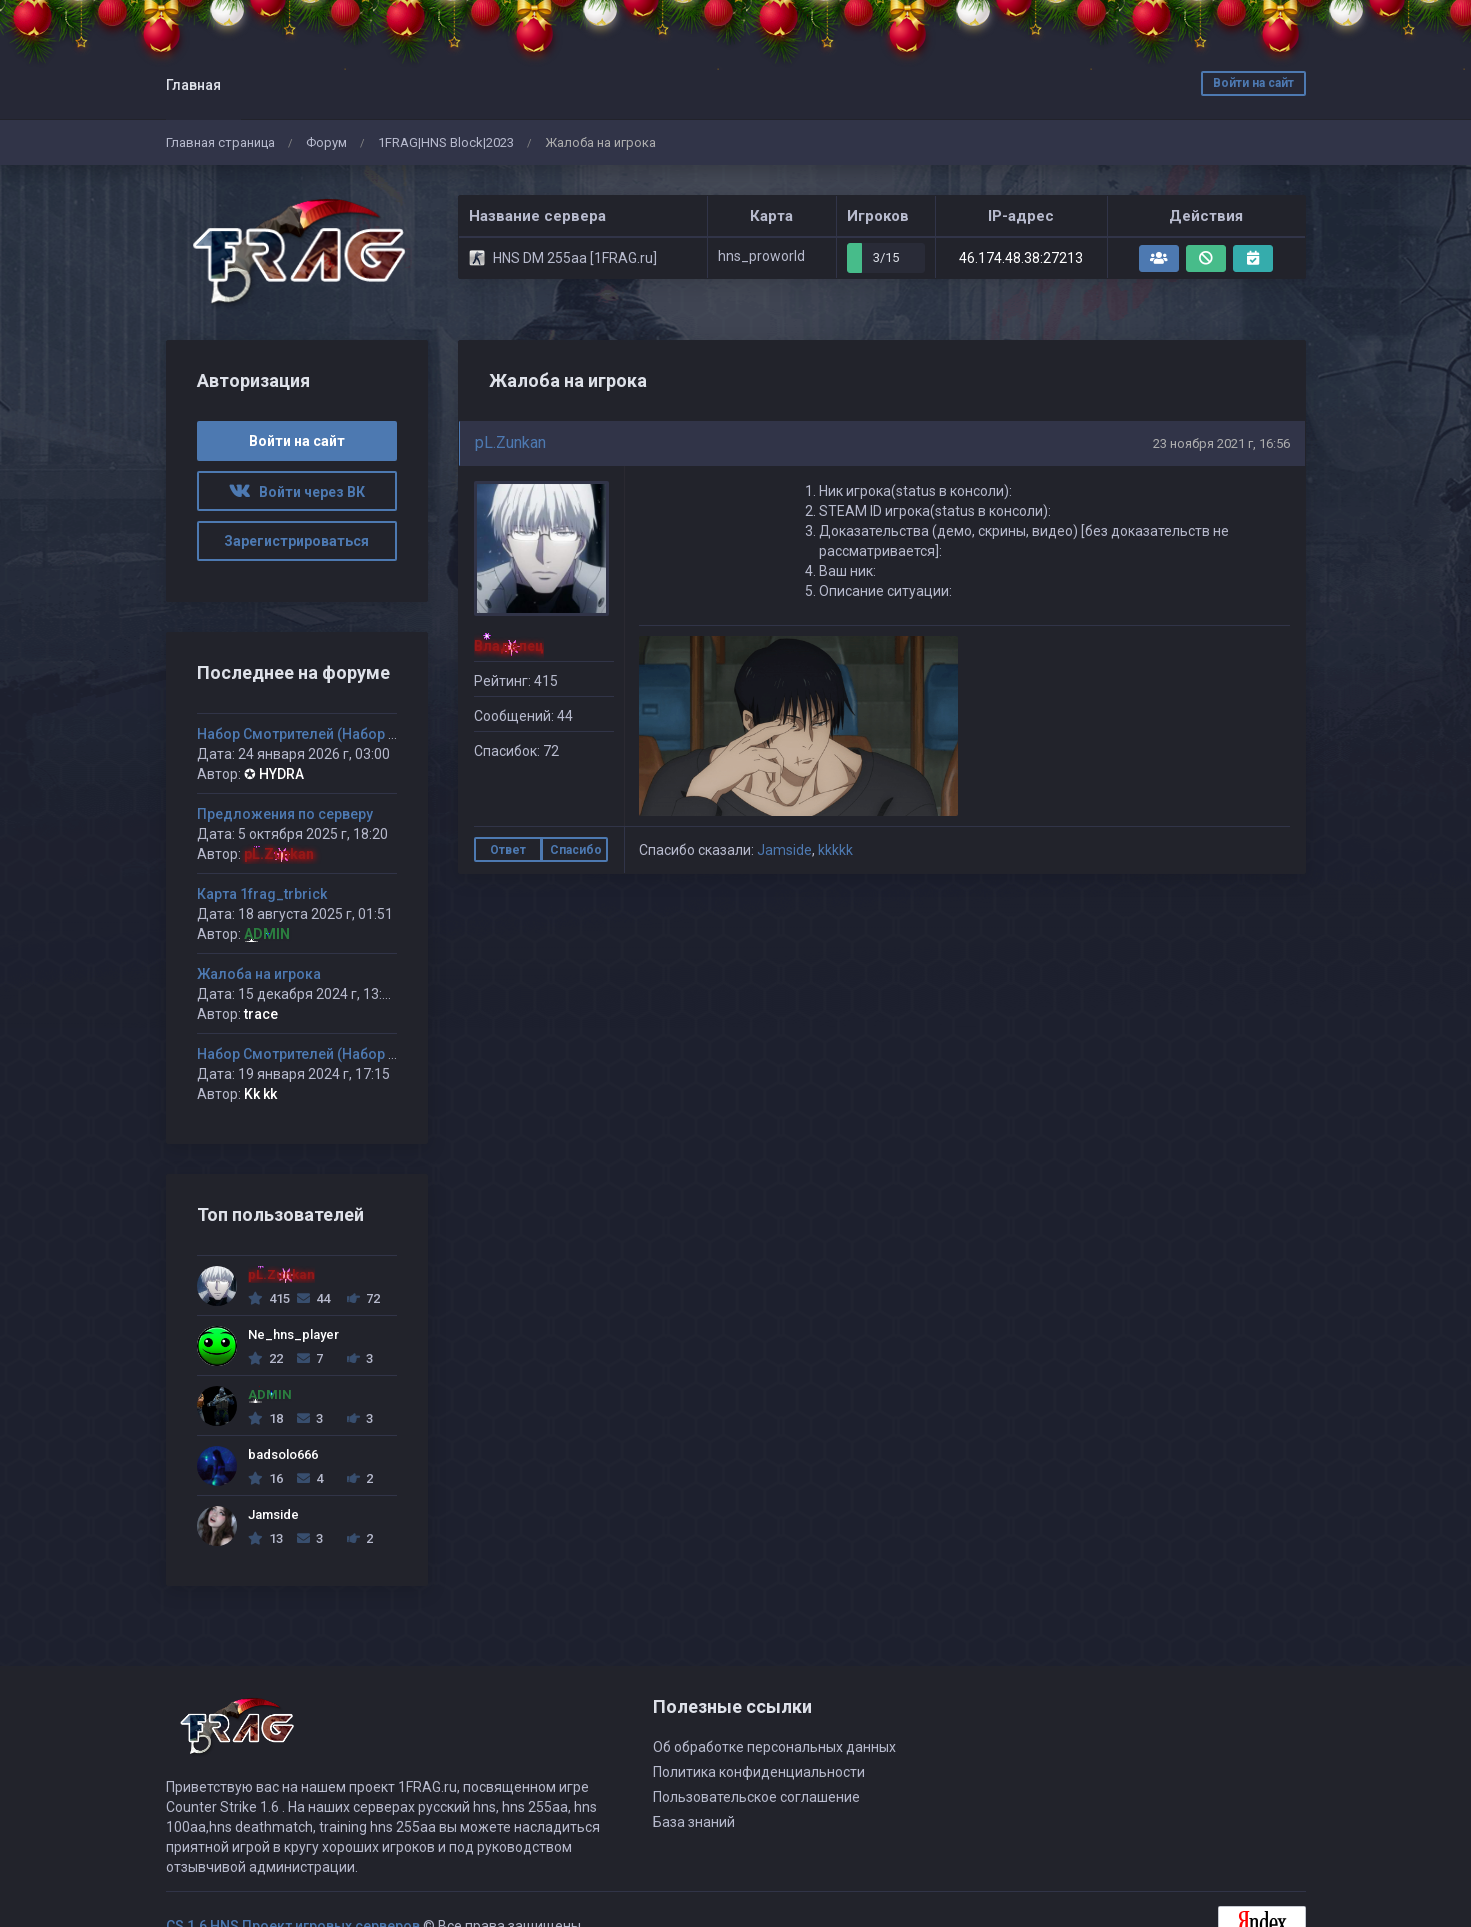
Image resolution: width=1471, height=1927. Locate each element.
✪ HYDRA (274, 774)
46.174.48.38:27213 (1021, 258)
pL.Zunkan (510, 442)
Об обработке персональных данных (774, 1747)
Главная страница (220, 142)
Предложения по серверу (285, 814)
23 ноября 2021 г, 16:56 (1221, 443)
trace (261, 1014)
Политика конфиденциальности (759, 1772)
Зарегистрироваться (296, 541)
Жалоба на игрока (259, 974)
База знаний (694, 1822)
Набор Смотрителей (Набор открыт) (320, 734)
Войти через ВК (297, 492)
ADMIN (267, 934)
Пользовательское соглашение (756, 1797)
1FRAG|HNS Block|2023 (446, 142)
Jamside (784, 850)
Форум (326, 142)
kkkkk (835, 850)
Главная (193, 85)
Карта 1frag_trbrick (262, 894)
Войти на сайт (1253, 83)
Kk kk (260, 1094)
